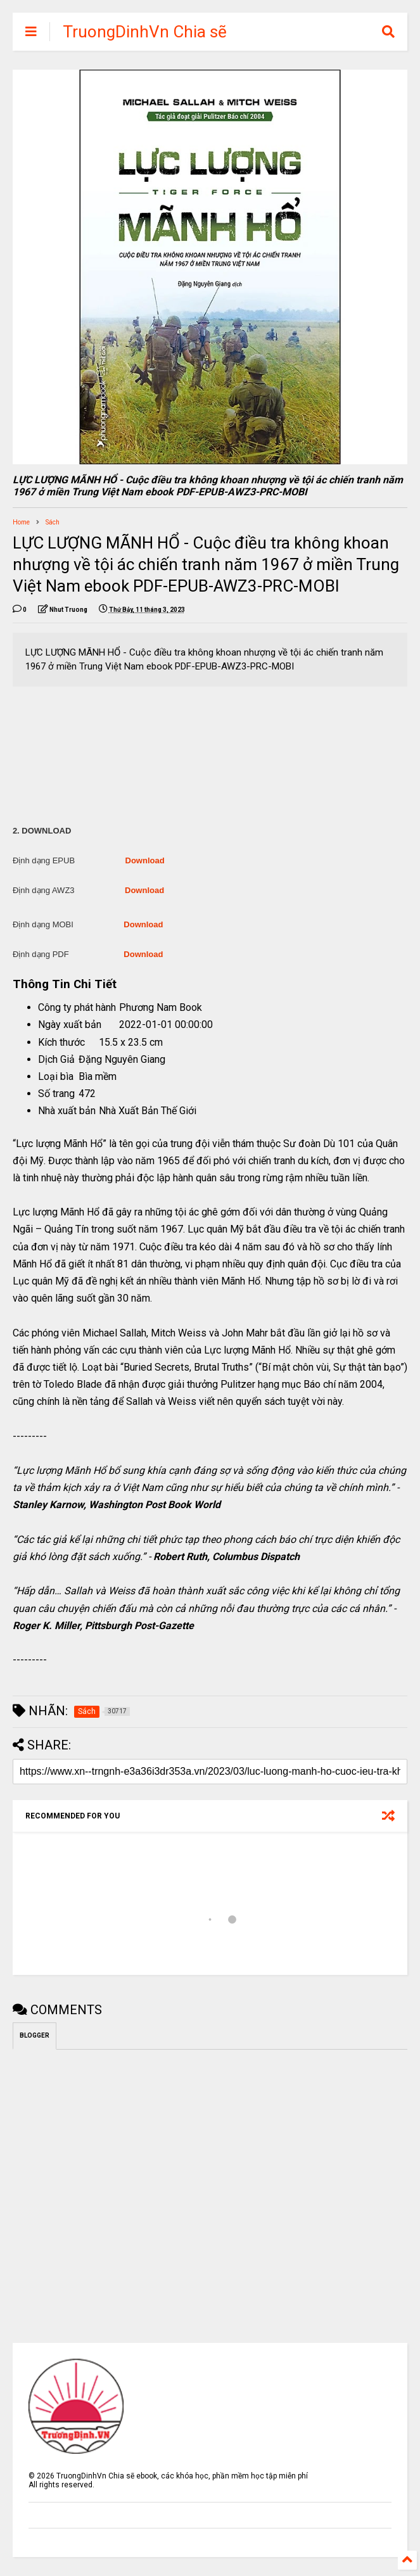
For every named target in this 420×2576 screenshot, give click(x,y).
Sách (53, 522)
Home (21, 522)
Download (145, 860)
